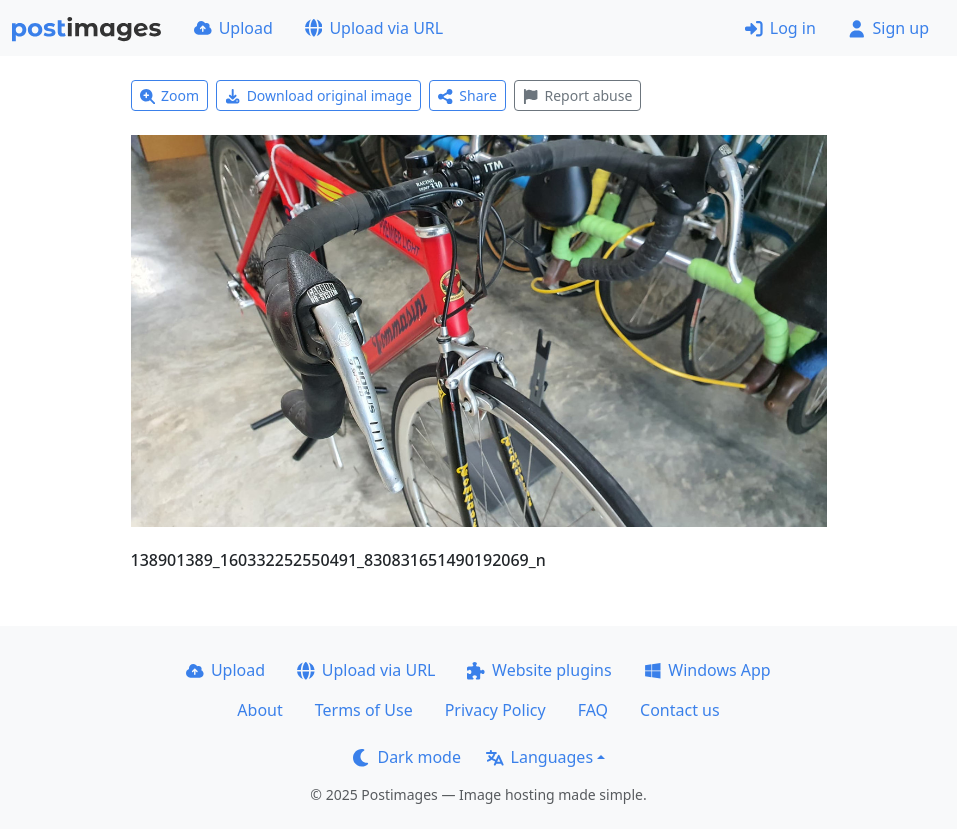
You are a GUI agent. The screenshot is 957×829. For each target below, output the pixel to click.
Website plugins (539, 670)
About (259, 710)
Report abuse (577, 95)
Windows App (707, 670)
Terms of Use (364, 710)
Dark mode (407, 757)
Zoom (170, 95)
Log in (780, 28)
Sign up (888, 28)
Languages (539, 757)
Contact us (680, 710)
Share (467, 95)
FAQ (593, 710)
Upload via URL (374, 28)
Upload (233, 28)
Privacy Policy (495, 710)
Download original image (318, 95)
